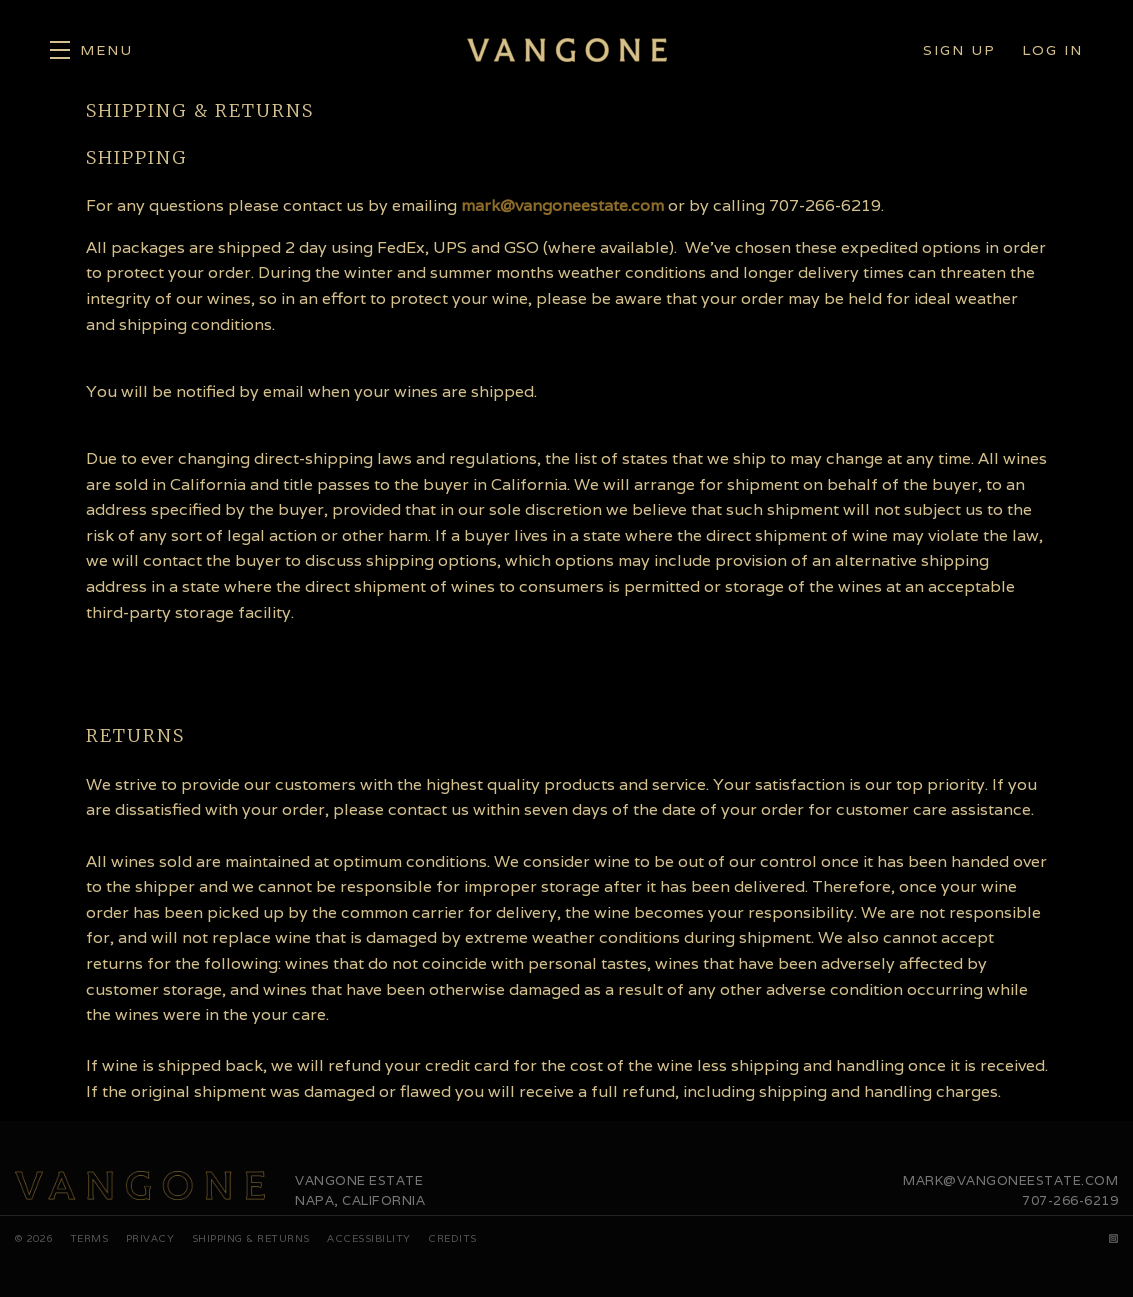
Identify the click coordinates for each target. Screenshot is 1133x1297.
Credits (452, 1238)
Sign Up (959, 50)
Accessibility (369, 1238)
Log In (1052, 50)
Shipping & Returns (251, 1238)
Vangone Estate (567, 50)
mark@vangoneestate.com (562, 205)
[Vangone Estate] (140, 1186)
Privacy (150, 1238)
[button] (91, 50)
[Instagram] (1114, 1238)
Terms (89, 1238)
